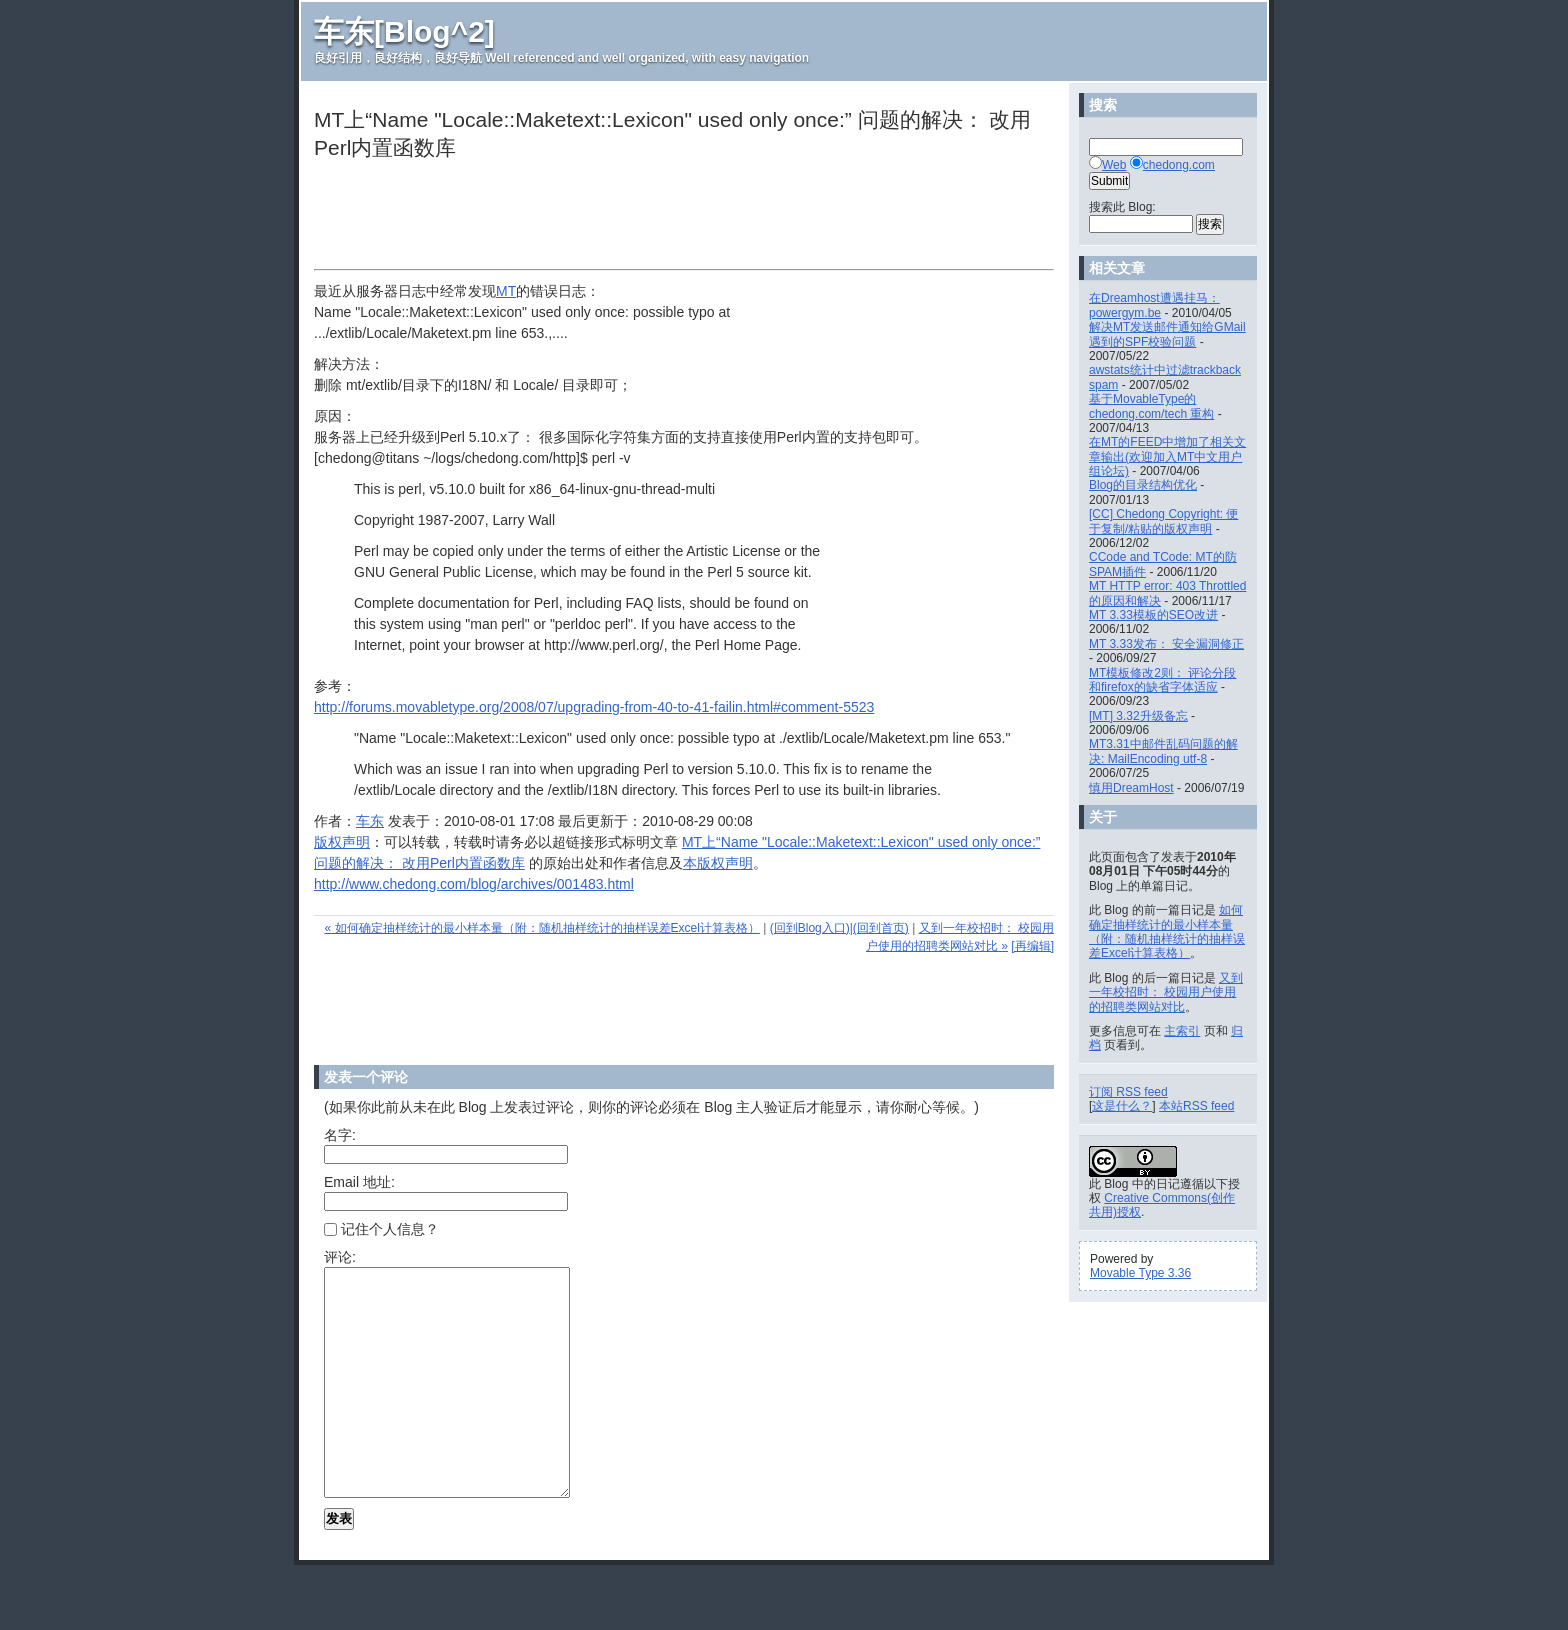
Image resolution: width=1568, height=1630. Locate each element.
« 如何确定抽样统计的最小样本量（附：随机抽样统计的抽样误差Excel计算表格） (542, 928)
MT (506, 291)
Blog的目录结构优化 (1143, 485)
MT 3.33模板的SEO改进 (1153, 615)
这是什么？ (1122, 1106)
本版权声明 (718, 863)
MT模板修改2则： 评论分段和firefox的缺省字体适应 (1162, 680)
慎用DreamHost (1131, 788)
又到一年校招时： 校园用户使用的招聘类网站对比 (1166, 992)
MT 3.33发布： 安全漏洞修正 (1166, 644)
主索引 (1182, 1031)
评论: (340, 1257)
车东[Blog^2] (404, 31)
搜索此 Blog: (1122, 207)
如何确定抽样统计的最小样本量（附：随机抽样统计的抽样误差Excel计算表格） (1167, 931)
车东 (370, 821)
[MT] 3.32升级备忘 (1138, 716)
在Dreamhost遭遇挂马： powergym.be (1154, 305)
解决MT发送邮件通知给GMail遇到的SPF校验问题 (1167, 334)
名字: (340, 1135)
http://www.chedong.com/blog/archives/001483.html (474, 884)
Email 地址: (359, 1182)
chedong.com (1179, 165)
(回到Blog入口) (810, 928)
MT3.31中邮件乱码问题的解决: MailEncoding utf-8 (1163, 751)
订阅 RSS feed (1128, 1092)
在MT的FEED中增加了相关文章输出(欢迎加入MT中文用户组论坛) (1167, 456)
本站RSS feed (1196, 1106)
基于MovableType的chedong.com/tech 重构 (1151, 406)
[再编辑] (1032, 946)
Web (1114, 165)
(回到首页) (881, 928)
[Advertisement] (678, 217)
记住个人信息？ (381, 1229)
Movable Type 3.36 (1140, 1273)
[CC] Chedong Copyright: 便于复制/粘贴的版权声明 (1163, 521)
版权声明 (342, 842)
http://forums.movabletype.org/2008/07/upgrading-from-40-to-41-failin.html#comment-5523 (594, 707)
